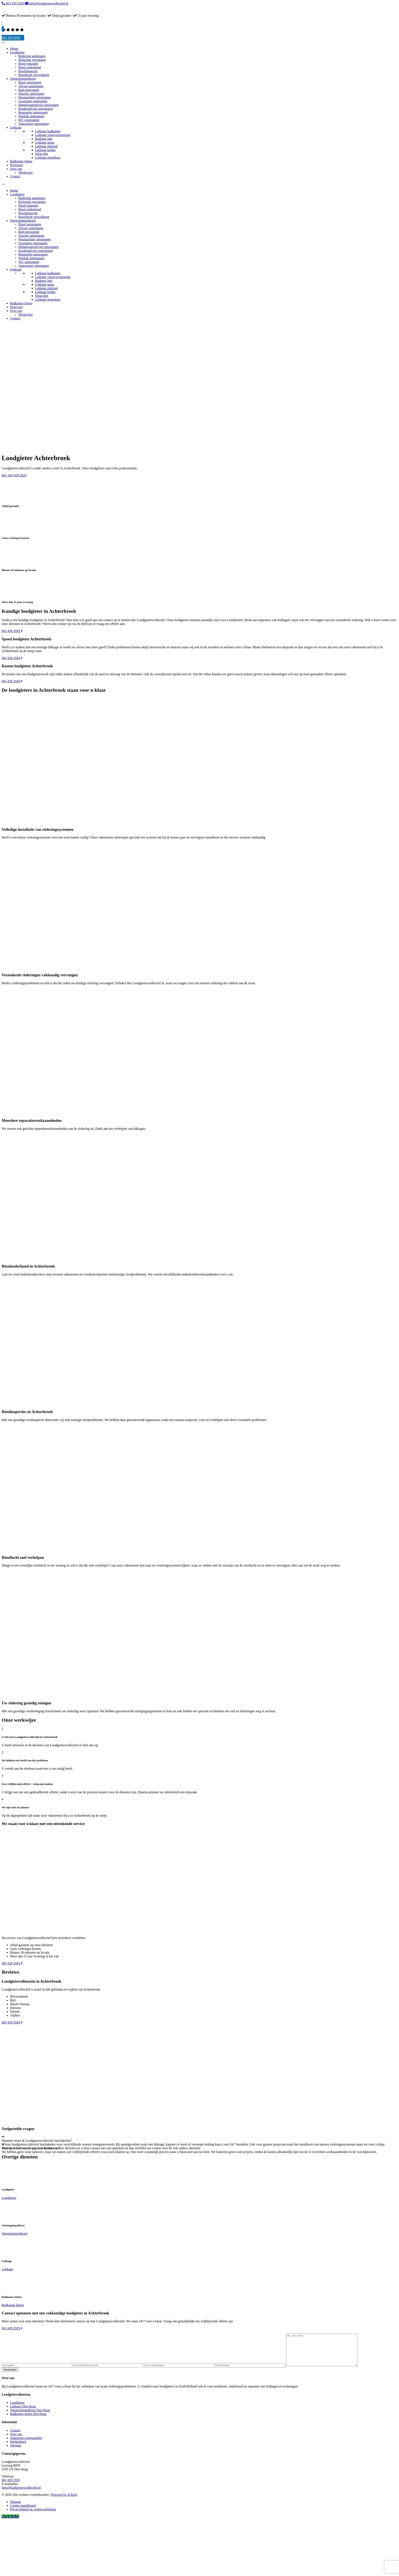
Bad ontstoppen (28, 90)
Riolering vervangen (32, 60)
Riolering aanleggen (31, 56)
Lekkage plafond (46, 146)
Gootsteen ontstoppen (32, 101)
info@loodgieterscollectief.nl (21, 2494)
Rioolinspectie (28, 71)
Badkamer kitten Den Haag (28, 2420)
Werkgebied (18, 2448)
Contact (15, 176)
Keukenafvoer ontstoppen (35, 108)
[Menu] (3, 42)
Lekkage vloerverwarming (52, 135)
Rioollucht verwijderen (33, 75)
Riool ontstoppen (29, 82)
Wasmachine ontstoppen (34, 97)
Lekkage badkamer (47, 131)
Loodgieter (17, 52)
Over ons (16, 169)
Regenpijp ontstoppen (33, 112)
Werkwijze (25, 172)
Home (14, 48)
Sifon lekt (41, 154)
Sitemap (15, 2451)
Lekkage (15, 127)
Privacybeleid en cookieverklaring (33, 2515)
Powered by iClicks (64, 2501)
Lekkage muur (44, 142)
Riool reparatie (28, 63)
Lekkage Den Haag (23, 2412)
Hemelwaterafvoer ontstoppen (38, 105)
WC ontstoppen (28, 120)
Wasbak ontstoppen (31, 116)
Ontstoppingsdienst (23, 78)
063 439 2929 (12, 631)
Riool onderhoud (29, 67)
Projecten (16, 165)
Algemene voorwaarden (26, 2444)
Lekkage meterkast (47, 157)
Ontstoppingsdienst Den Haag (30, 2416)
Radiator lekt (43, 139)
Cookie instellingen (23, 2512)
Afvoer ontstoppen (30, 86)
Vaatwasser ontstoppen (33, 123)
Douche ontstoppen (31, 93)
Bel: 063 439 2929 (14, 475)
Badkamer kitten (21, 161)
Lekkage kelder (45, 150)
